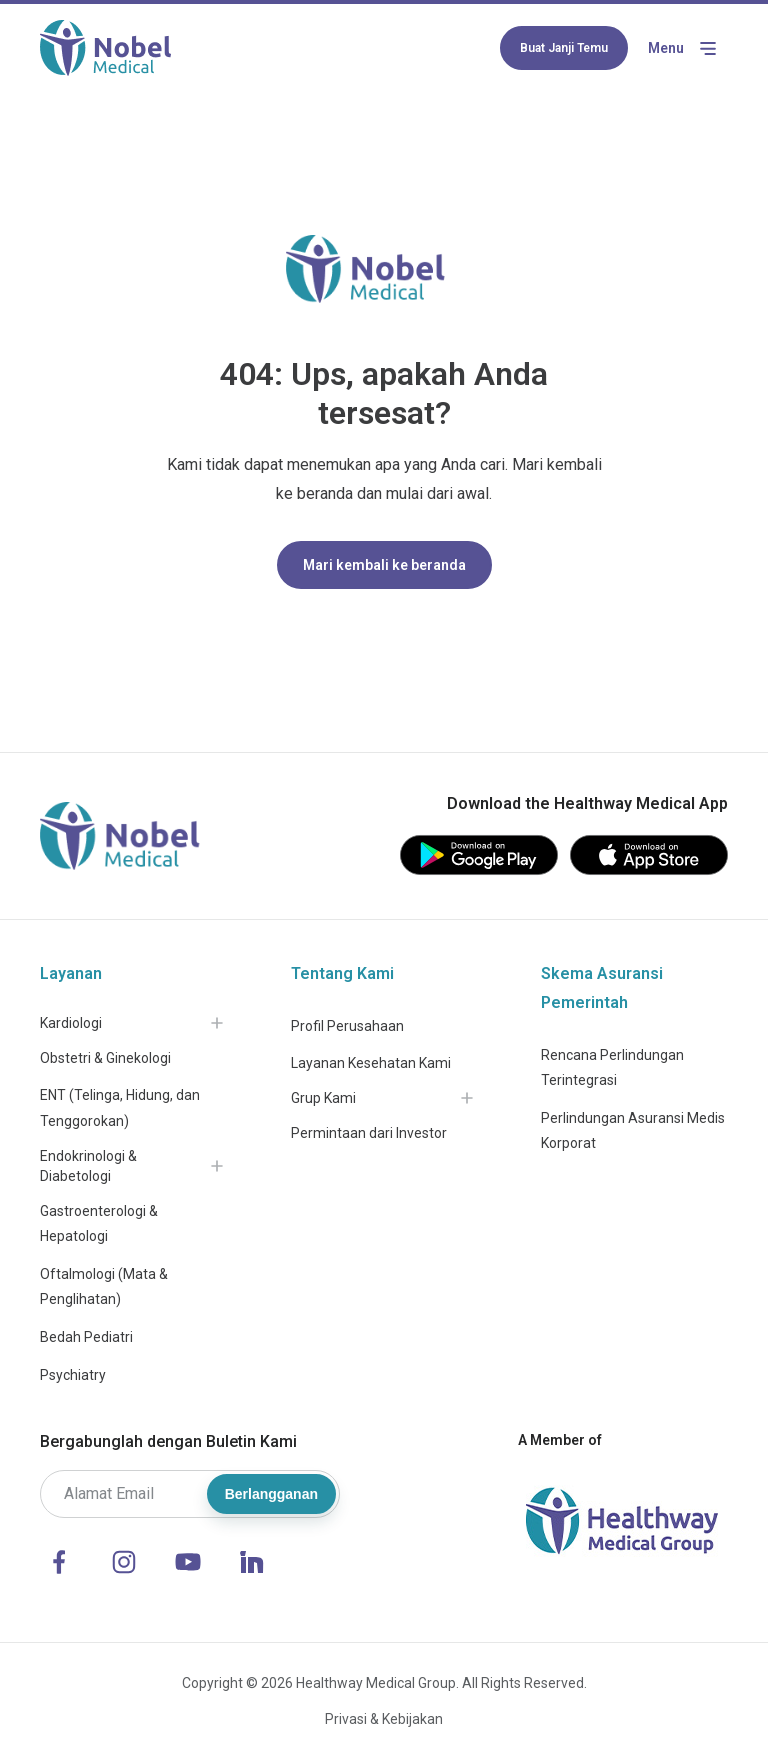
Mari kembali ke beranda (384, 565)
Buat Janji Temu (564, 48)
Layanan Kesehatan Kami (371, 1063)
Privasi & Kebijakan (384, 1719)
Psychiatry (73, 1375)
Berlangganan (271, 1494)
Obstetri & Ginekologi (105, 1058)
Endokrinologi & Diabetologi (88, 1166)
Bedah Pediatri (86, 1337)
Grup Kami (323, 1098)
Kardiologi (71, 1023)
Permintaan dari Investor (369, 1133)
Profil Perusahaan (347, 1026)
